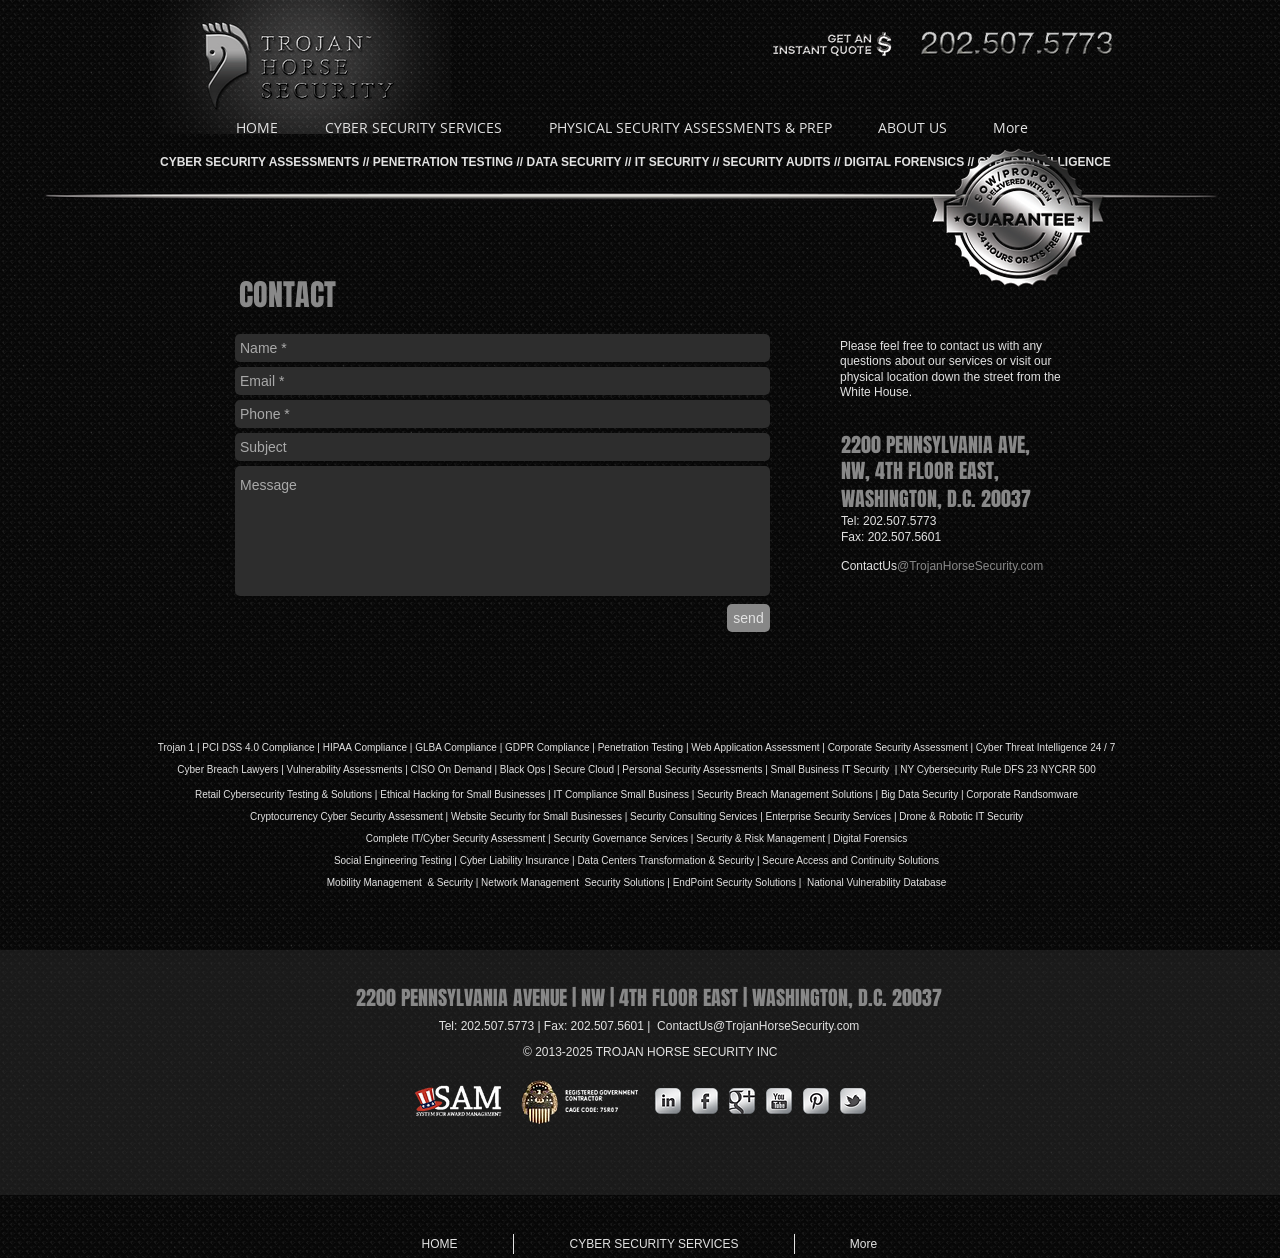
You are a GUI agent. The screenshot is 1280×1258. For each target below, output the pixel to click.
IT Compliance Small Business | (625, 794)
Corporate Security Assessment (898, 747)
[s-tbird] (853, 1101)
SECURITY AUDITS (777, 162)
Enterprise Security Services (829, 816)
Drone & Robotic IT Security (960, 816)
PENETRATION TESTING (443, 162)
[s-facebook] (705, 1101)
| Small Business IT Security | (831, 769)
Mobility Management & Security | (404, 882)
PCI (210, 747)
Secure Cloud (584, 769)
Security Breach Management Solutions (785, 794)
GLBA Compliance (456, 747)
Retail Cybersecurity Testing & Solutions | (287, 794)
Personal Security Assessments (692, 769)
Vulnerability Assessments (345, 769)
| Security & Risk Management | (759, 838)
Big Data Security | (923, 794)
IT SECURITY (672, 162)
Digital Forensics (870, 838)
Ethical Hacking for (421, 794)
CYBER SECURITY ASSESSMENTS (259, 162)
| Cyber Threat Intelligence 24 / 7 (1042, 747)
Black (512, 769)
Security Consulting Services (693, 816)
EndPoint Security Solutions (734, 882)
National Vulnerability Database (875, 882)
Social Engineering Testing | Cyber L (414, 860)
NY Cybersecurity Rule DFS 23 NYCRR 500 (997, 769)
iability (509, 860)
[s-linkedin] (668, 1101)
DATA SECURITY (574, 162)
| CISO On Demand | (450, 769)
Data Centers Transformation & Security (667, 860)
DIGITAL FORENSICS (904, 162)
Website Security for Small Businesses (536, 816)
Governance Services (639, 838)
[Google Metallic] (742, 1101)
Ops (536, 769)
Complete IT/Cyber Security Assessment (456, 838)
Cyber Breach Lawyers (227, 769)
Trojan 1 (176, 747)
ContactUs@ (758, 1026)
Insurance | (550, 860)
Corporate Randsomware (1022, 794)
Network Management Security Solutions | (577, 882)
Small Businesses (505, 794)
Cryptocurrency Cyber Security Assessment (346, 816)
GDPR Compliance (547, 747)
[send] (748, 618)
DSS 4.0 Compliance (267, 747)
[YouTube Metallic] (779, 1101)
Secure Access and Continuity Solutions (850, 860)
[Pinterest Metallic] (816, 1101)
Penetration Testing (640, 747)
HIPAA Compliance (365, 747)
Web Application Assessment (755, 747)
